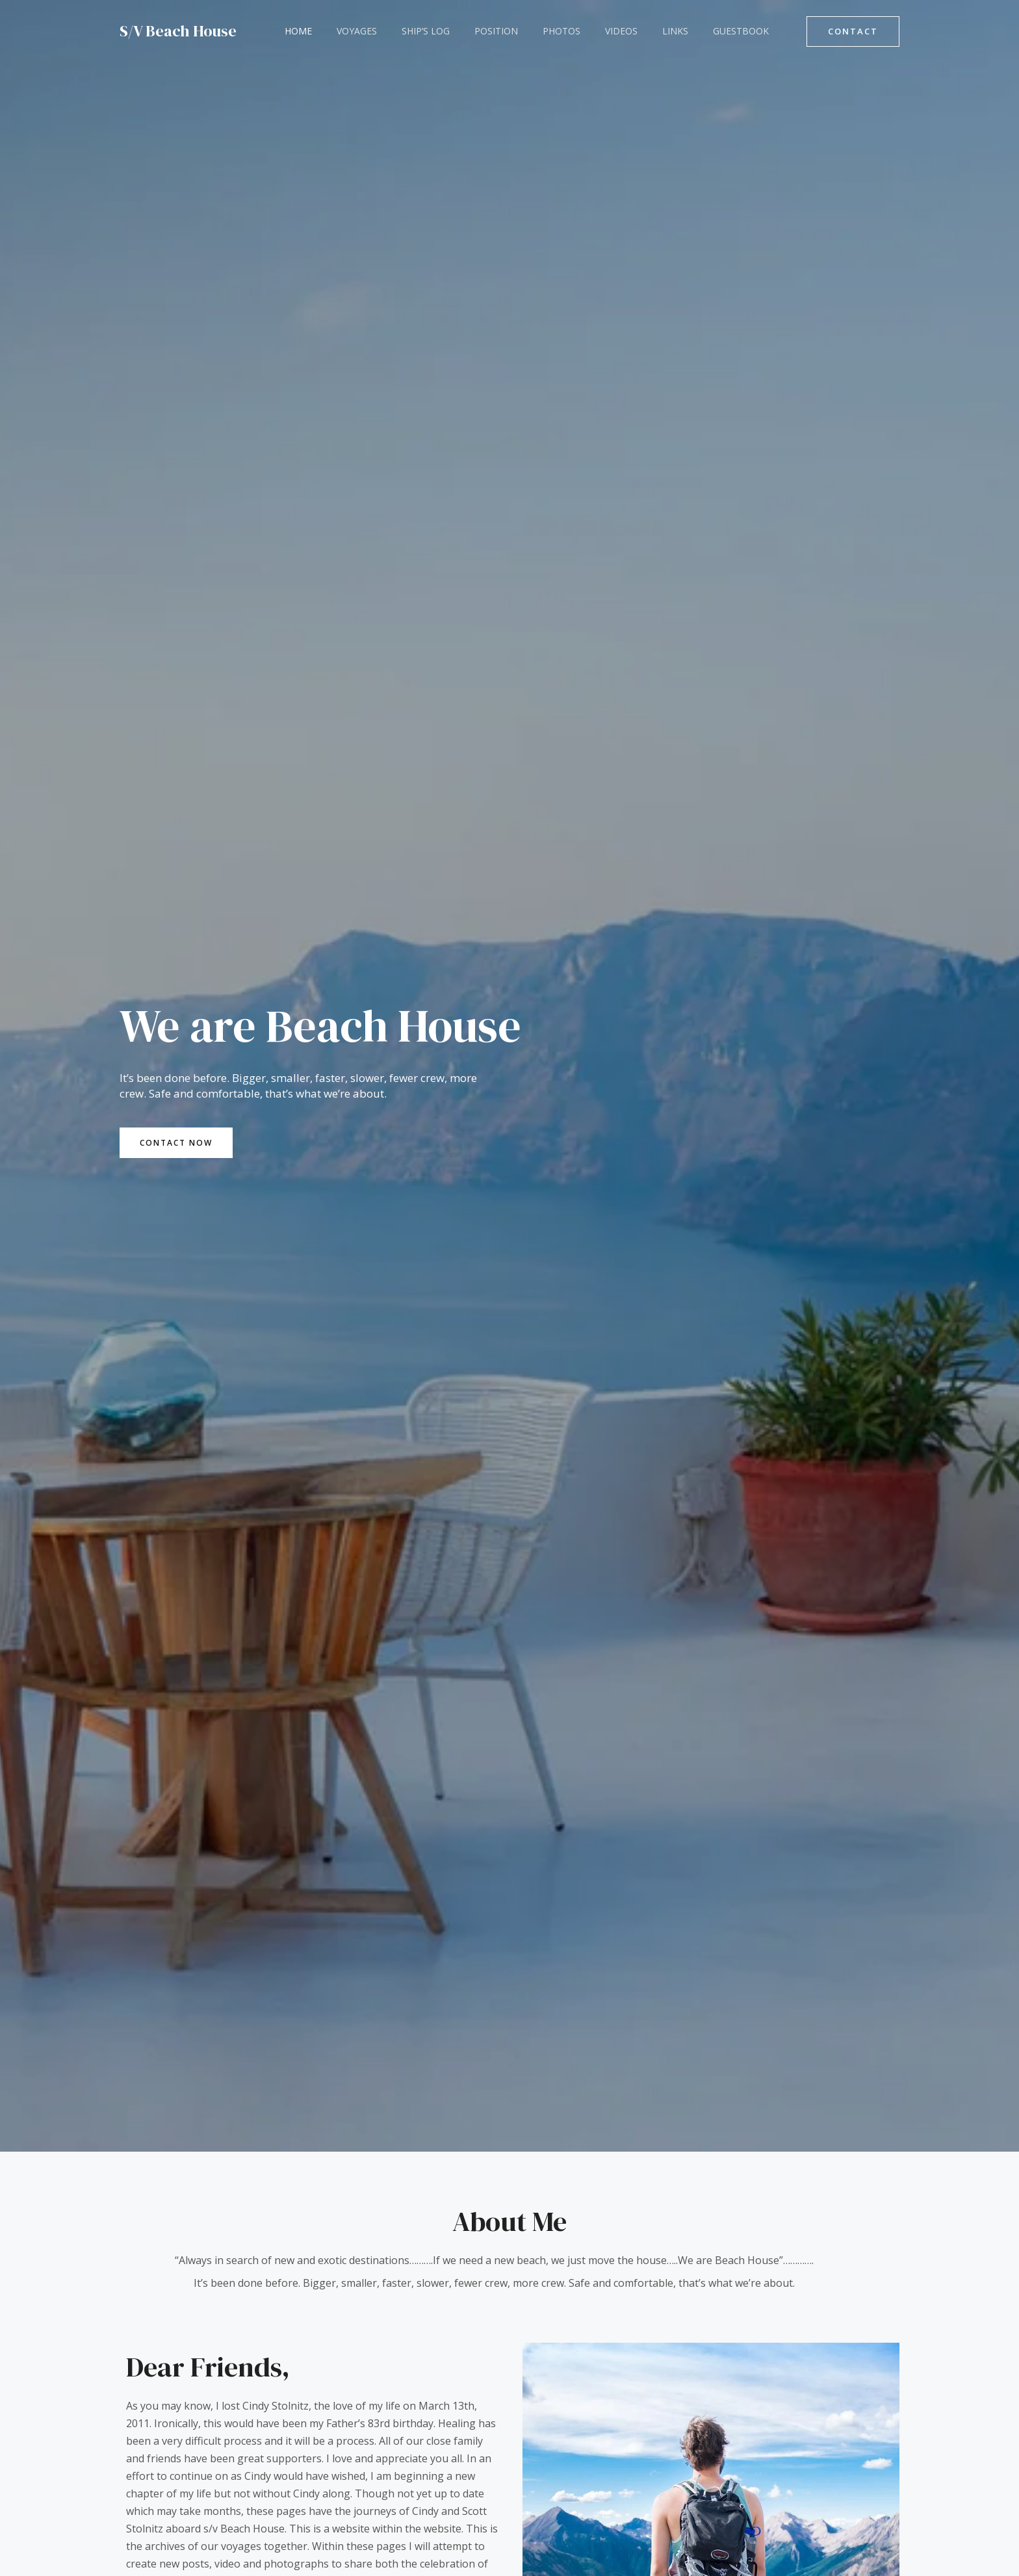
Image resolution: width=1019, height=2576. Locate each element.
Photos (532, 31)
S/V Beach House (178, 31)
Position (473, 31)
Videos (585, 31)
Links (633, 31)
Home (295, 31)
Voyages (347, 31)
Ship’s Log (409, 31)
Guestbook (692, 31)
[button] (852, 31)
